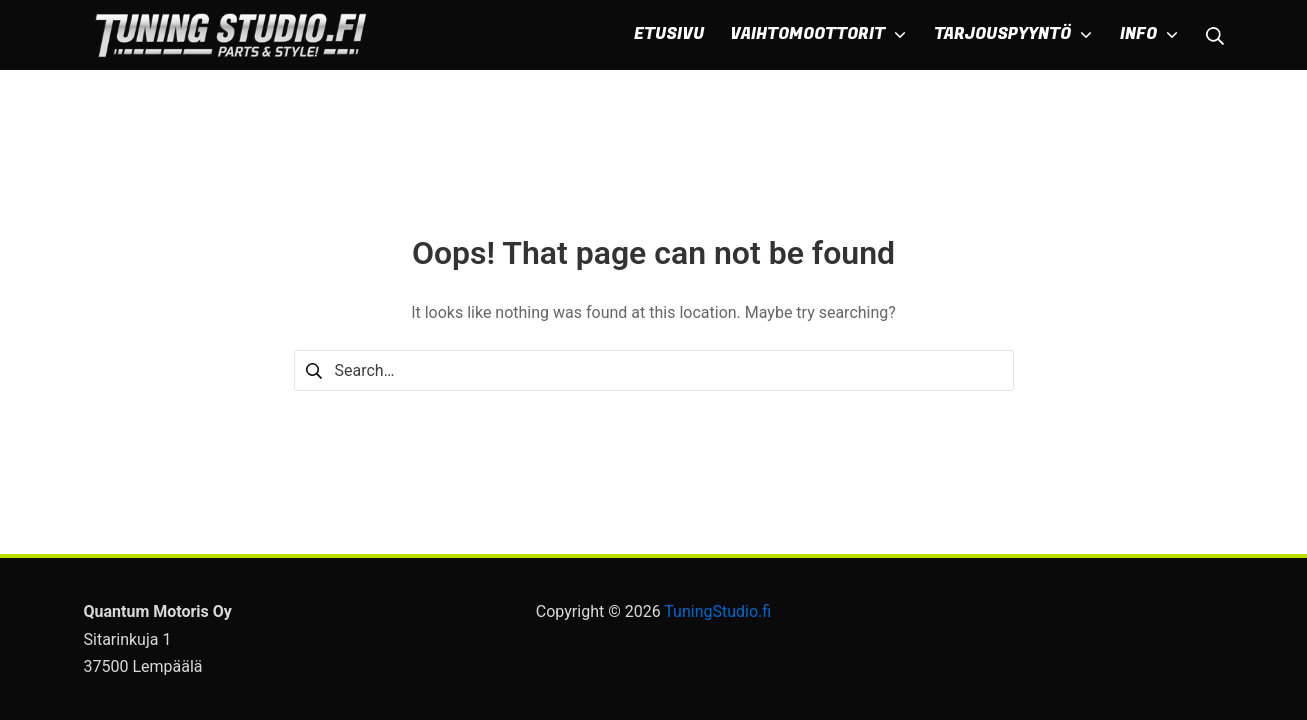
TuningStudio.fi (717, 611)
